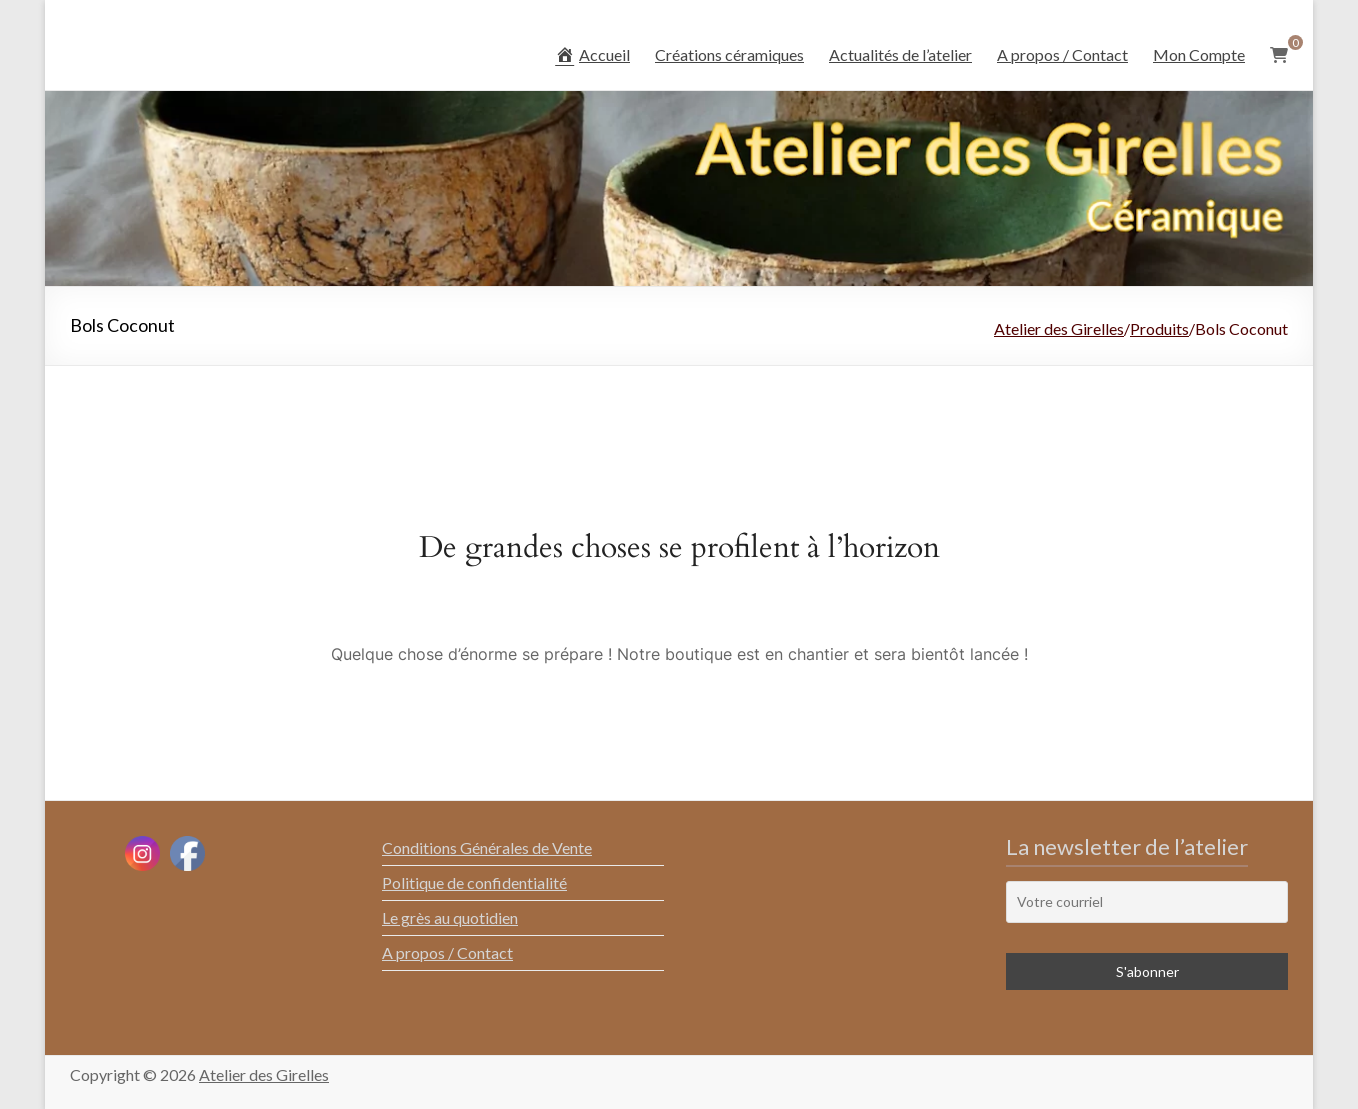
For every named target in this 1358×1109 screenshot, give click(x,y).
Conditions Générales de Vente (487, 847)
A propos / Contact (1062, 54)
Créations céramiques (729, 54)
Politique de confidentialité (474, 882)
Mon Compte (1199, 54)
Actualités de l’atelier (900, 54)
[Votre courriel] (1147, 902)
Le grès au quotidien (450, 917)
